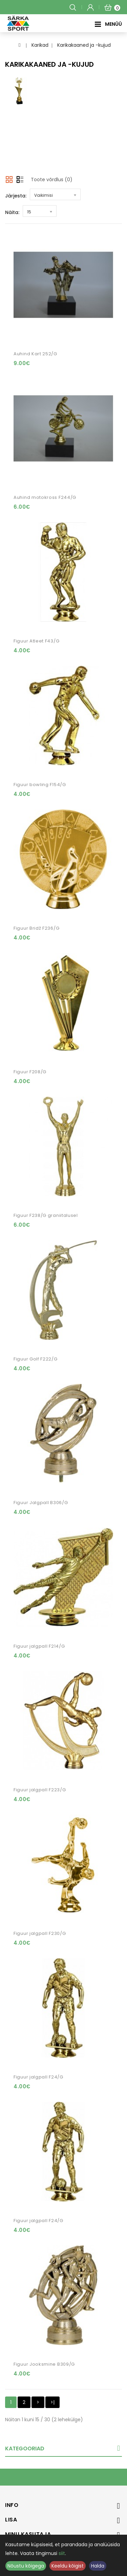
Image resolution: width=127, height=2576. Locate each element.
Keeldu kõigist (67, 2565)
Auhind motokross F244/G (45, 497)
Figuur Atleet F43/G (36, 641)
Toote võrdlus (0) (51, 179)
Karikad (39, 45)
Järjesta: (15, 195)
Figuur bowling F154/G (40, 784)
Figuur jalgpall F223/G (40, 1790)
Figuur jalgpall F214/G (39, 1646)
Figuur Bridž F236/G (36, 928)
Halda (97, 2565)
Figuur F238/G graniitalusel (46, 1215)
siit (62, 2553)
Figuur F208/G (30, 1072)
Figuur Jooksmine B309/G (44, 2364)
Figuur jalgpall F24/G (38, 2077)
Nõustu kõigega (25, 2565)
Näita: (12, 212)
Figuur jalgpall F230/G (40, 1933)
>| (52, 2402)
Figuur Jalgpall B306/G (41, 1502)
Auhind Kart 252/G (35, 354)
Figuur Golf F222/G (36, 1359)
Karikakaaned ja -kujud (84, 45)
